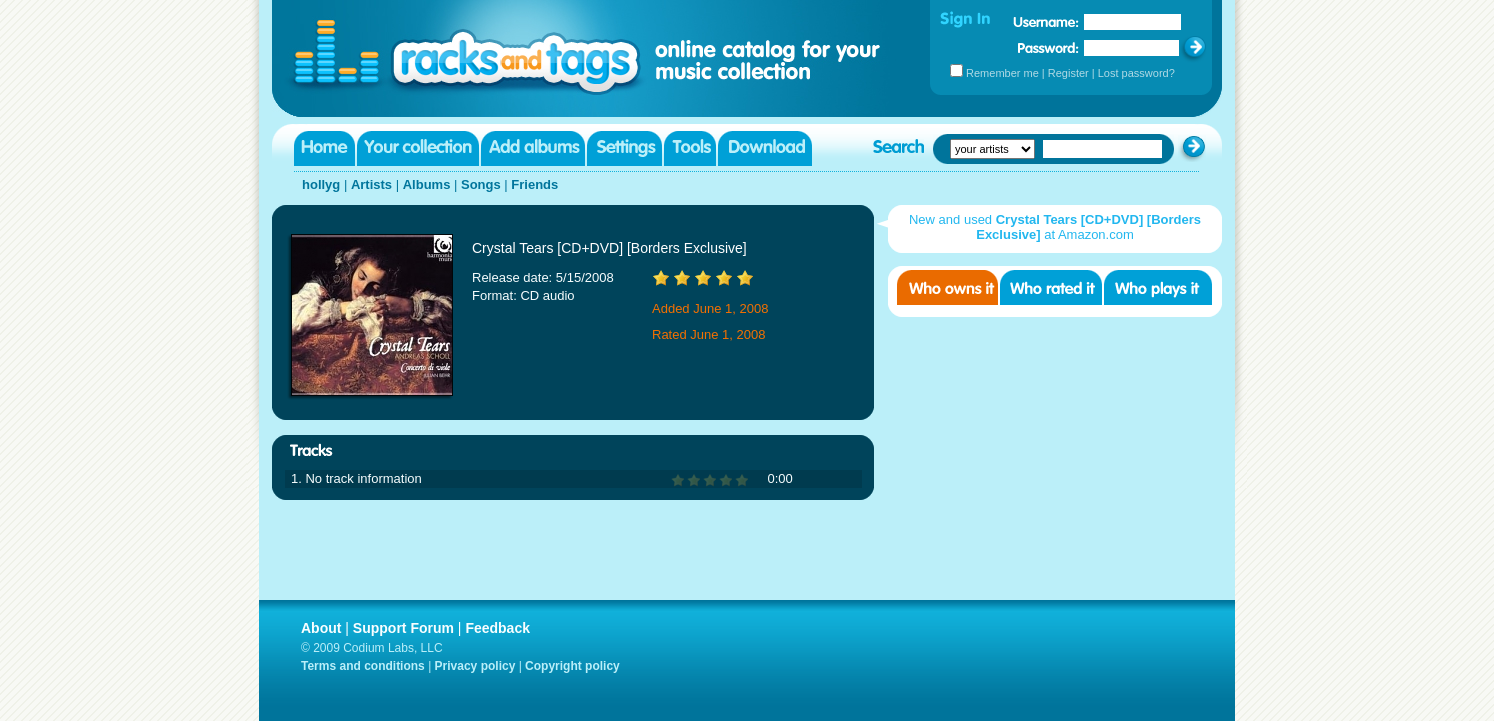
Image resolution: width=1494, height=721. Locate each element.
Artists (371, 184)
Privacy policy (475, 666)
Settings (624, 148)
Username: (1046, 22)
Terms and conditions (363, 666)
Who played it (1158, 287)
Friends (534, 184)
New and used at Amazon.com (1055, 227)
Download (765, 148)
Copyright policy (572, 666)
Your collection (418, 148)
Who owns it (947, 287)
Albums (427, 184)
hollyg (321, 184)
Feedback (497, 628)
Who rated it (1051, 287)
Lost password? (1136, 73)
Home (324, 148)
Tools (690, 148)
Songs (481, 184)
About (321, 628)
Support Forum (403, 628)
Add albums (533, 148)
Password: (1048, 47)
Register (1068, 73)
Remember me (1002, 73)
